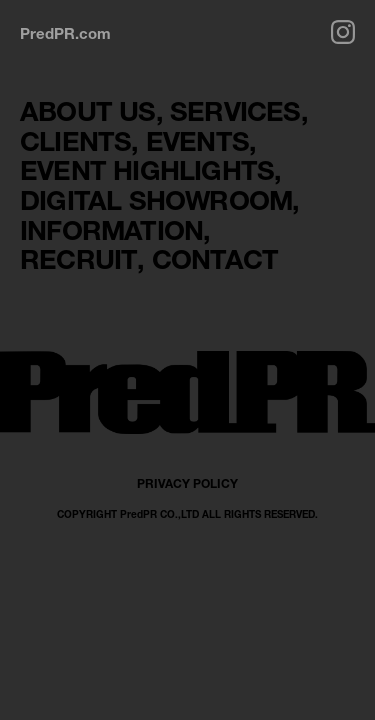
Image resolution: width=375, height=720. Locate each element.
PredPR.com (65, 33)
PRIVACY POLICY (187, 483)
